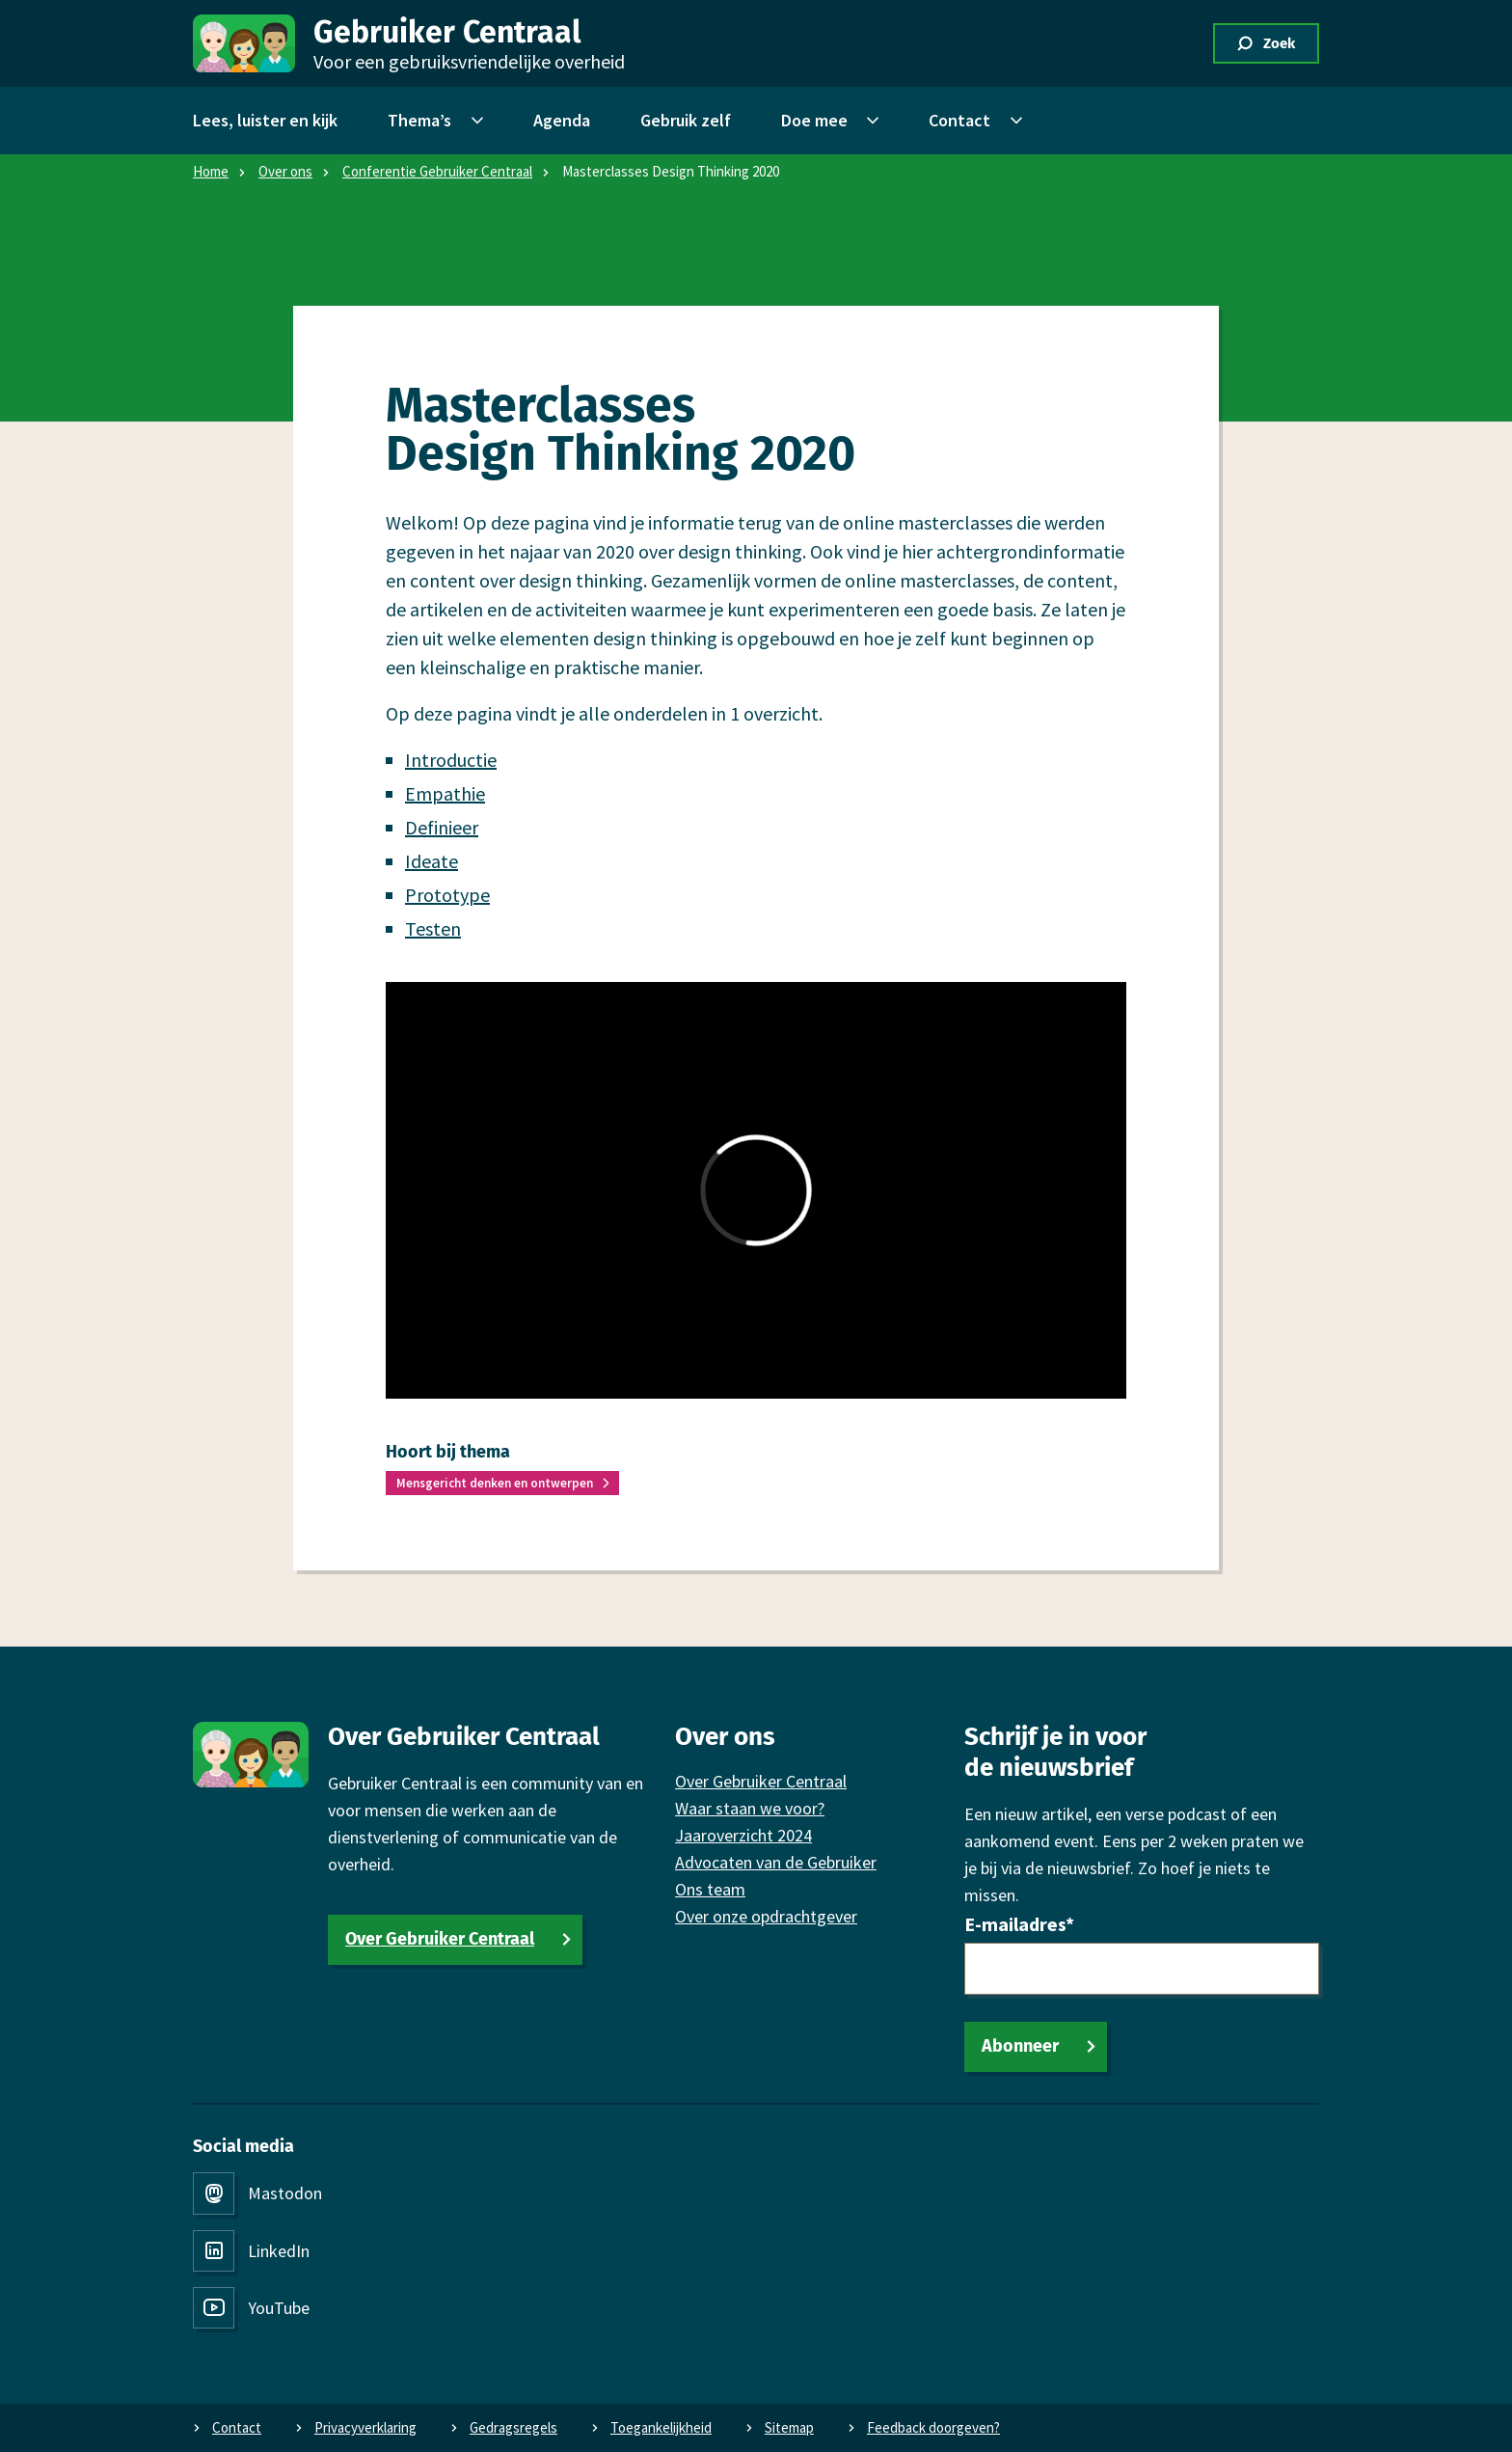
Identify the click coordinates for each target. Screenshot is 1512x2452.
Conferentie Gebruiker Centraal (437, 171)
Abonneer (1020, 2046)
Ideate (431, 861)
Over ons (285, 171)
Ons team (710, 1889)
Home (211, 171)
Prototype (447, 895)
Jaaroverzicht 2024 (743, 1835)
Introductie (451, 760)
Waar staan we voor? (749, 1808)
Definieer (441, 827)
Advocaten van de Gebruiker (776, 1862)
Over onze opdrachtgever (766, 1916)
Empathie (445, 793)
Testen (433, 928)
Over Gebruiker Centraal (439, 1938)
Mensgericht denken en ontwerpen (494, 1483)
